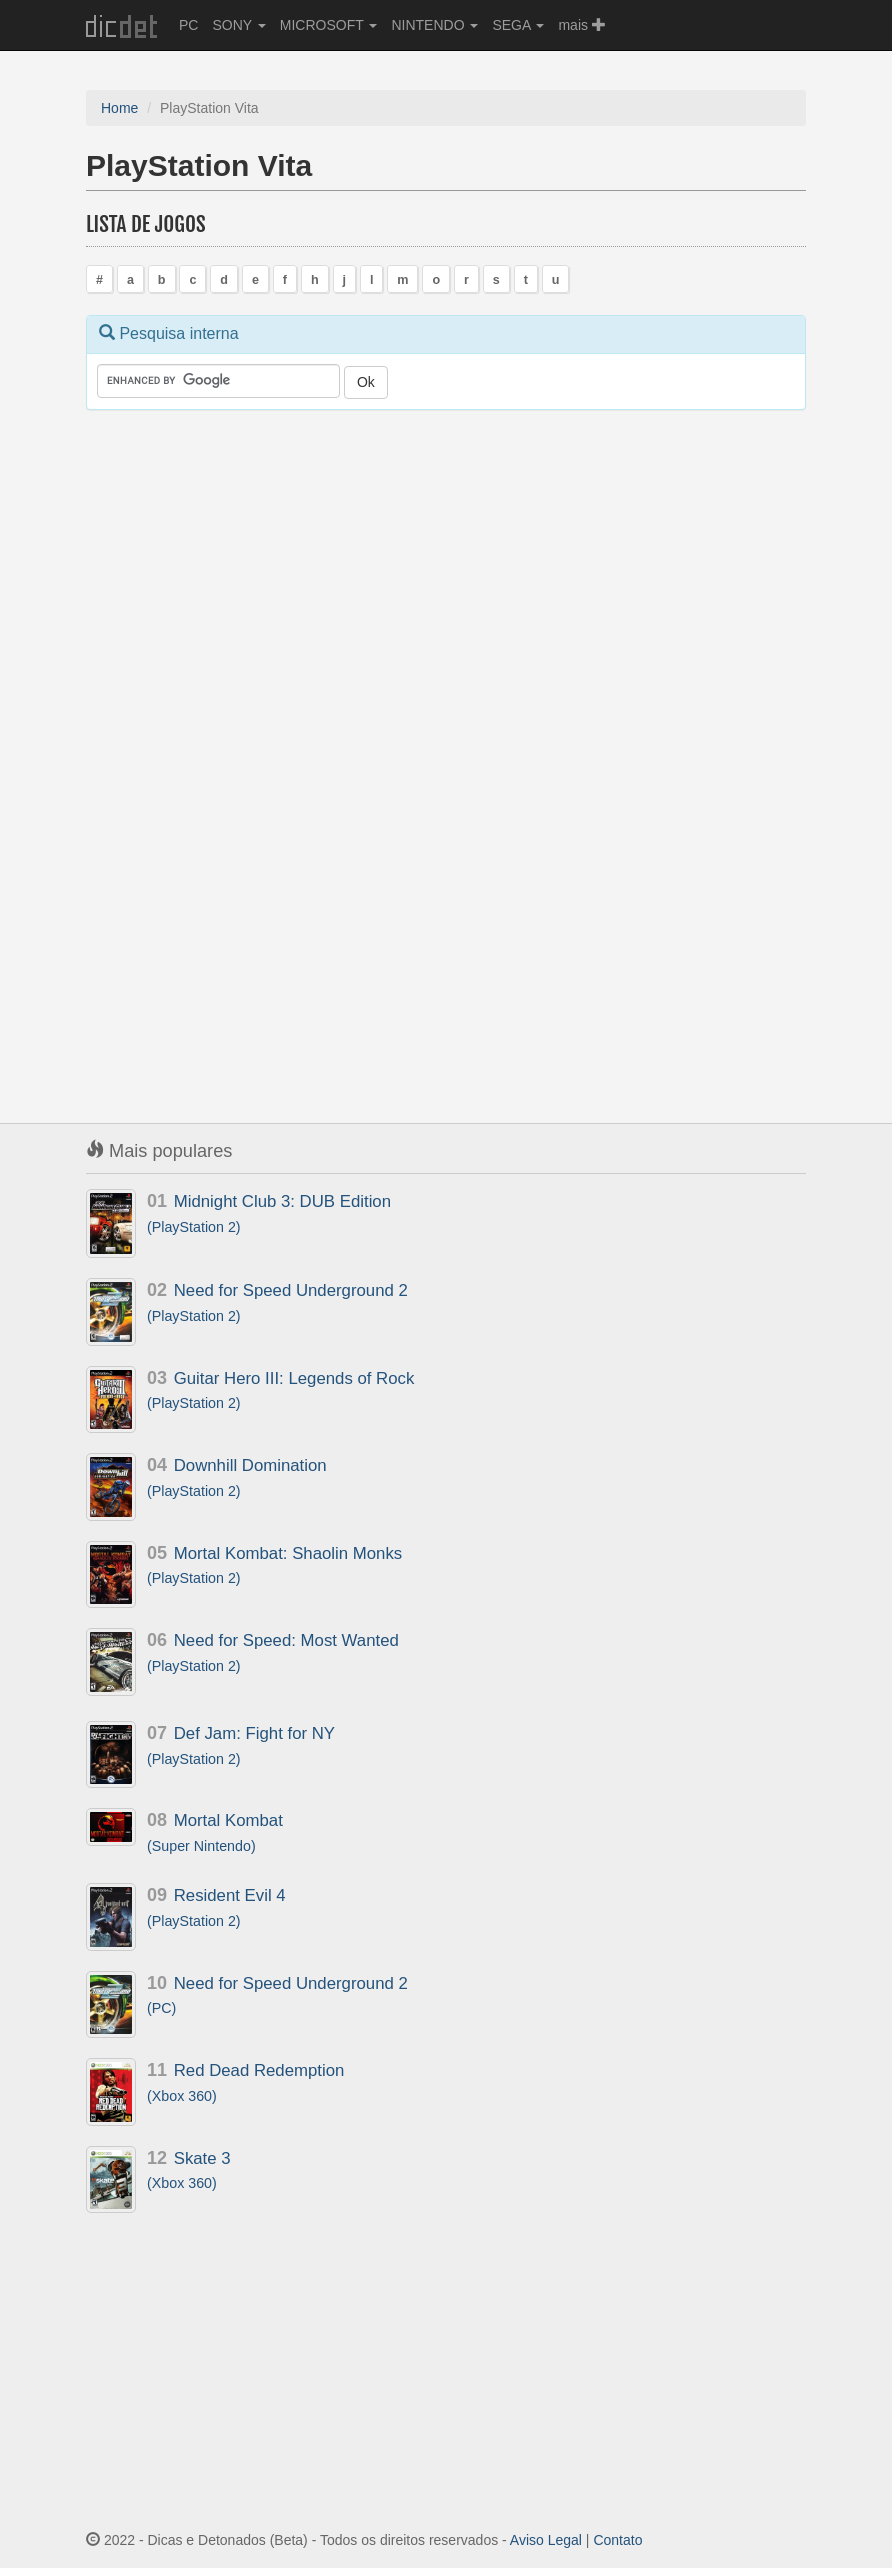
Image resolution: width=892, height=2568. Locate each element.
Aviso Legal (546, 2540)
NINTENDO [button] (434, 25)
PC (188, 25)
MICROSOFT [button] (329, 25)
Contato (617, 2540)
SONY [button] (238, 25)
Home (119, 108)
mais (581, 25)
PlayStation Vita (199, 165)
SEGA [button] (518, 25)
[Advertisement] (236, 738)
